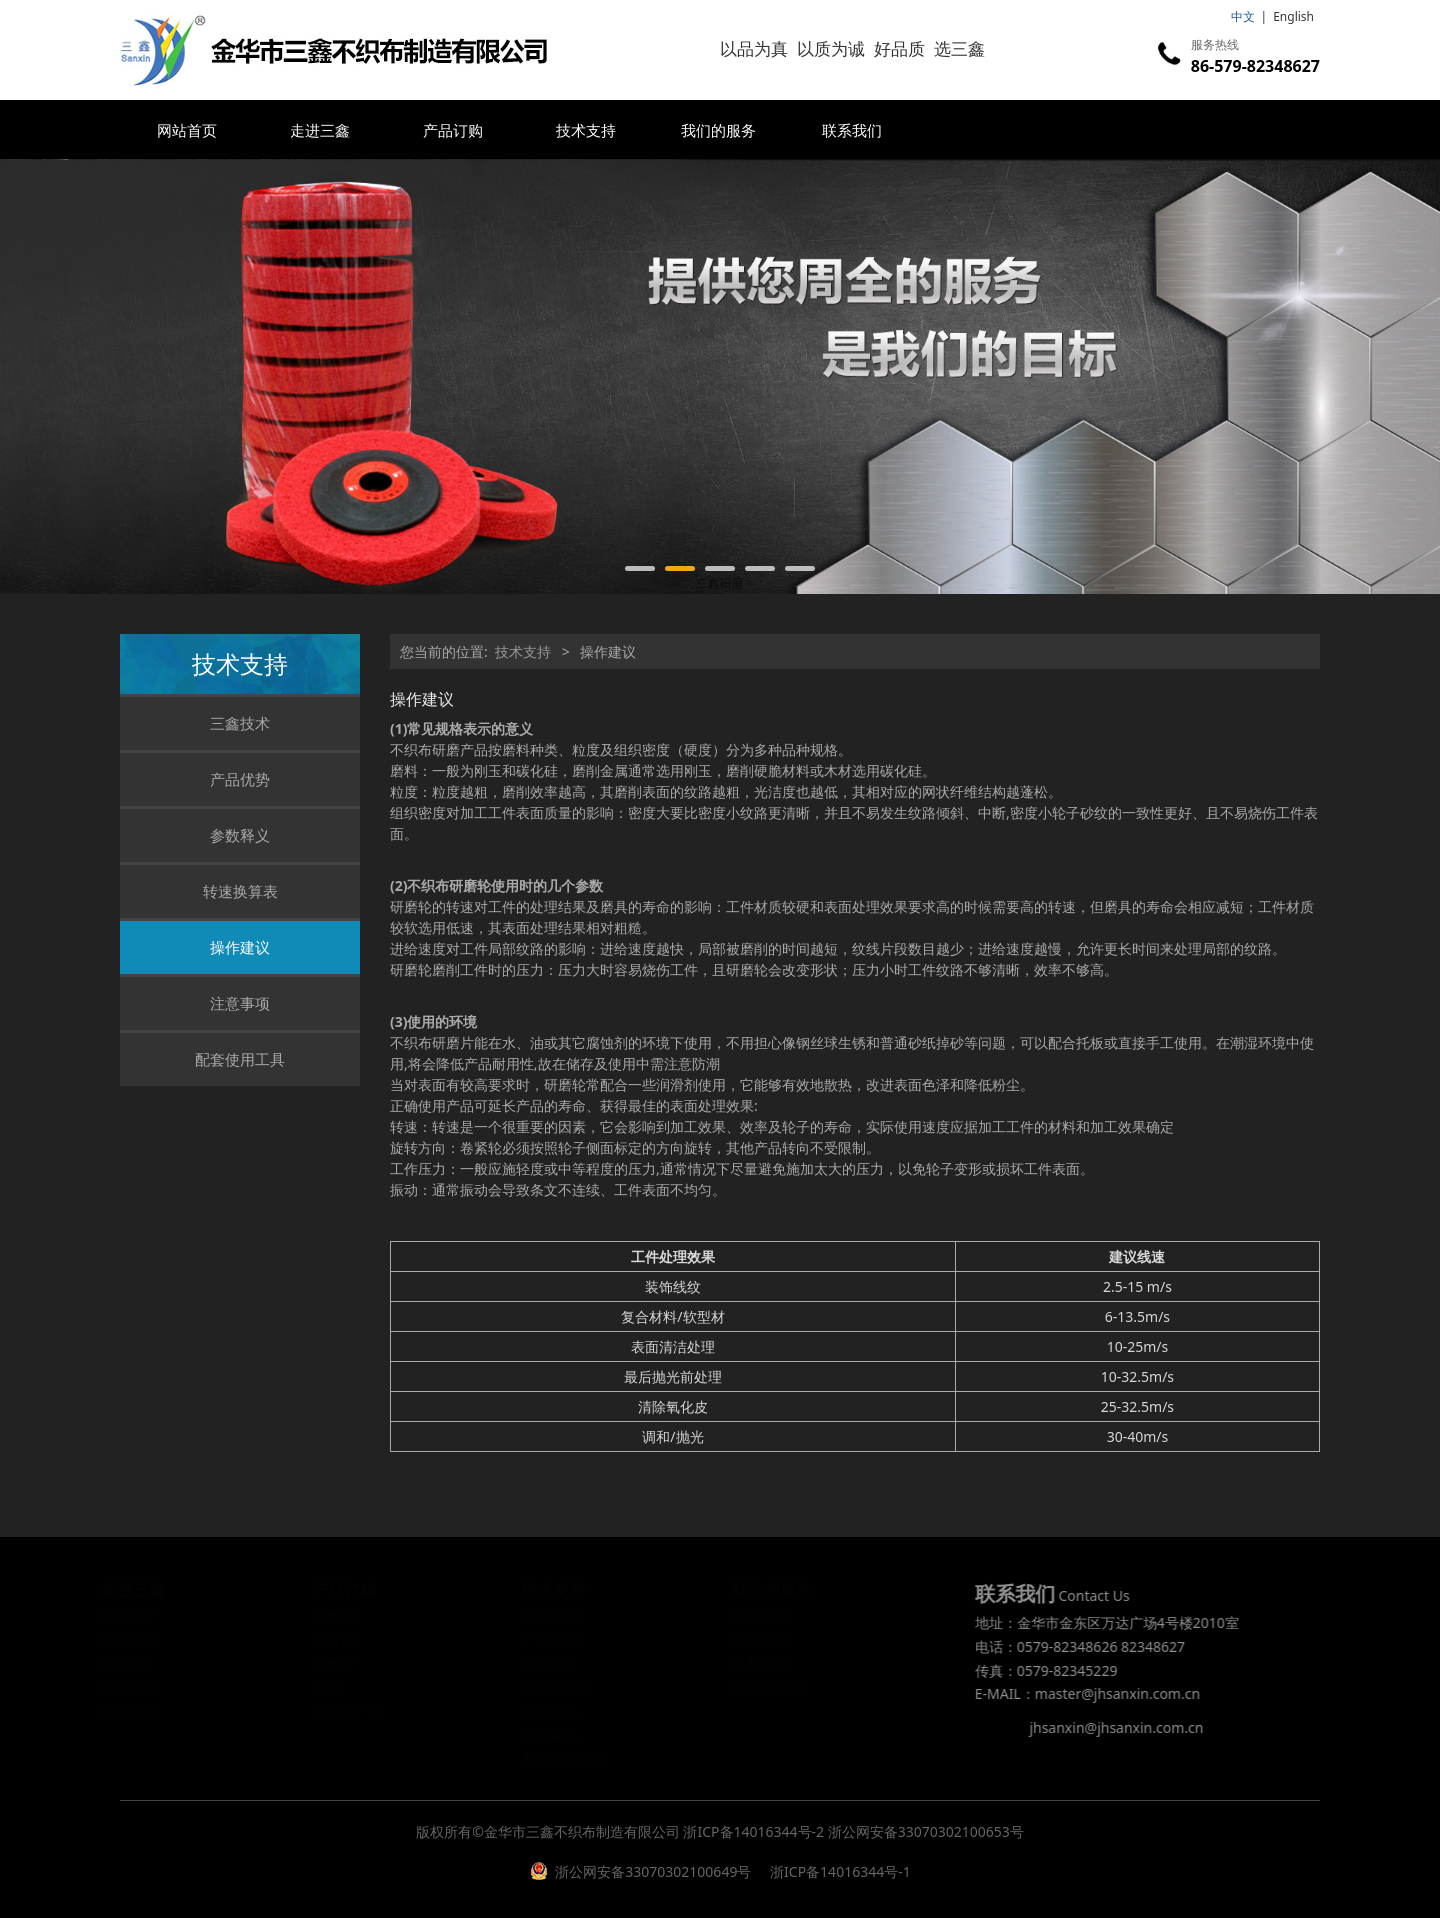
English (1293, 16)
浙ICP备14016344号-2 (753, 1831)
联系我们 (852, 130)
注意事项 (240, 1003)
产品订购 (453, 130)
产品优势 (240, 779)
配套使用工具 (240, 1059)
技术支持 (586, 130)
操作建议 (240, 947)
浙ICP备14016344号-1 (838, 1871)
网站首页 (187, 130)
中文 (1243, 16)
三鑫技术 (240, 723)
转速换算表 (240, 891)
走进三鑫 (320, 130)
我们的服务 (718, 130)
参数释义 (240, 835)
